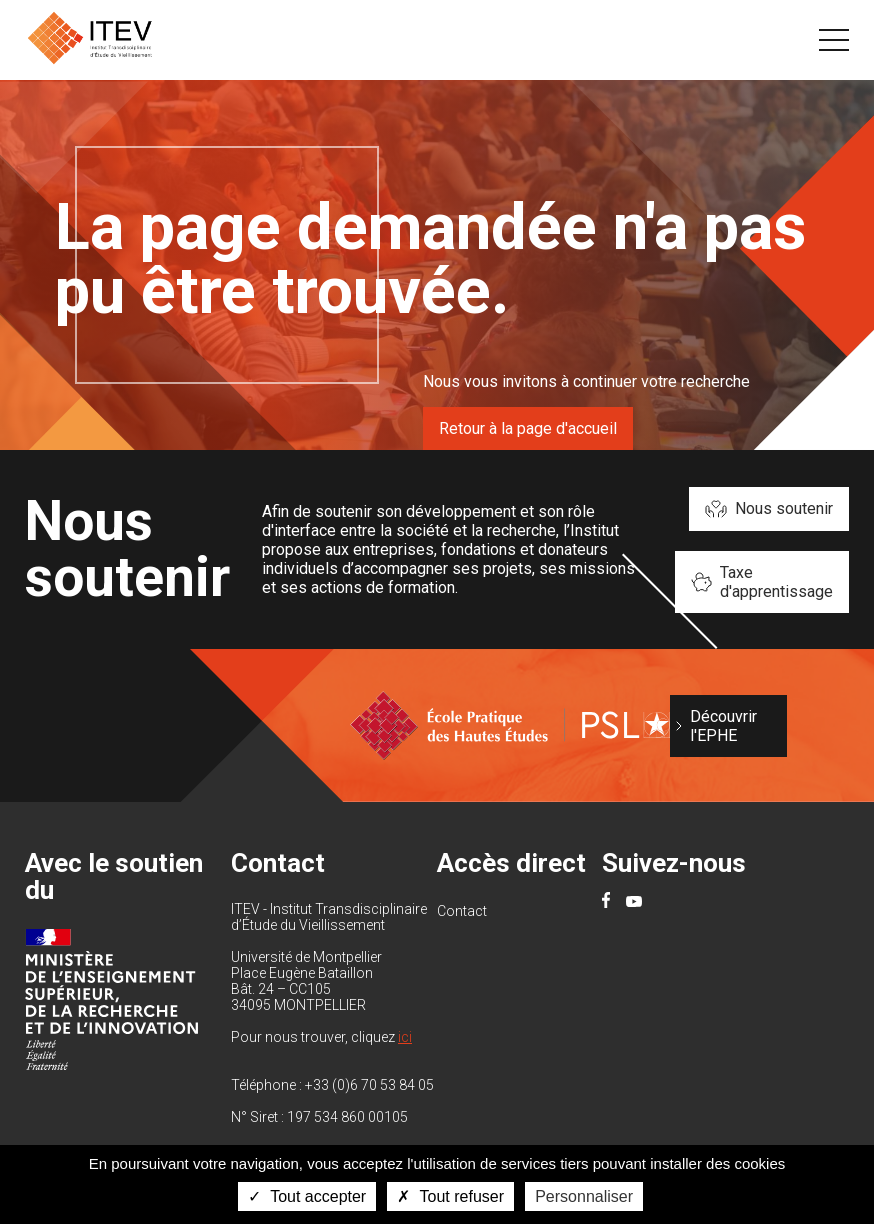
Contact (462, 911)
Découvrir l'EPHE (723, 726)
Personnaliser (584, 1196)
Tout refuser (450, 1196)
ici (405, 1037)
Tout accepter (307, 1196)
